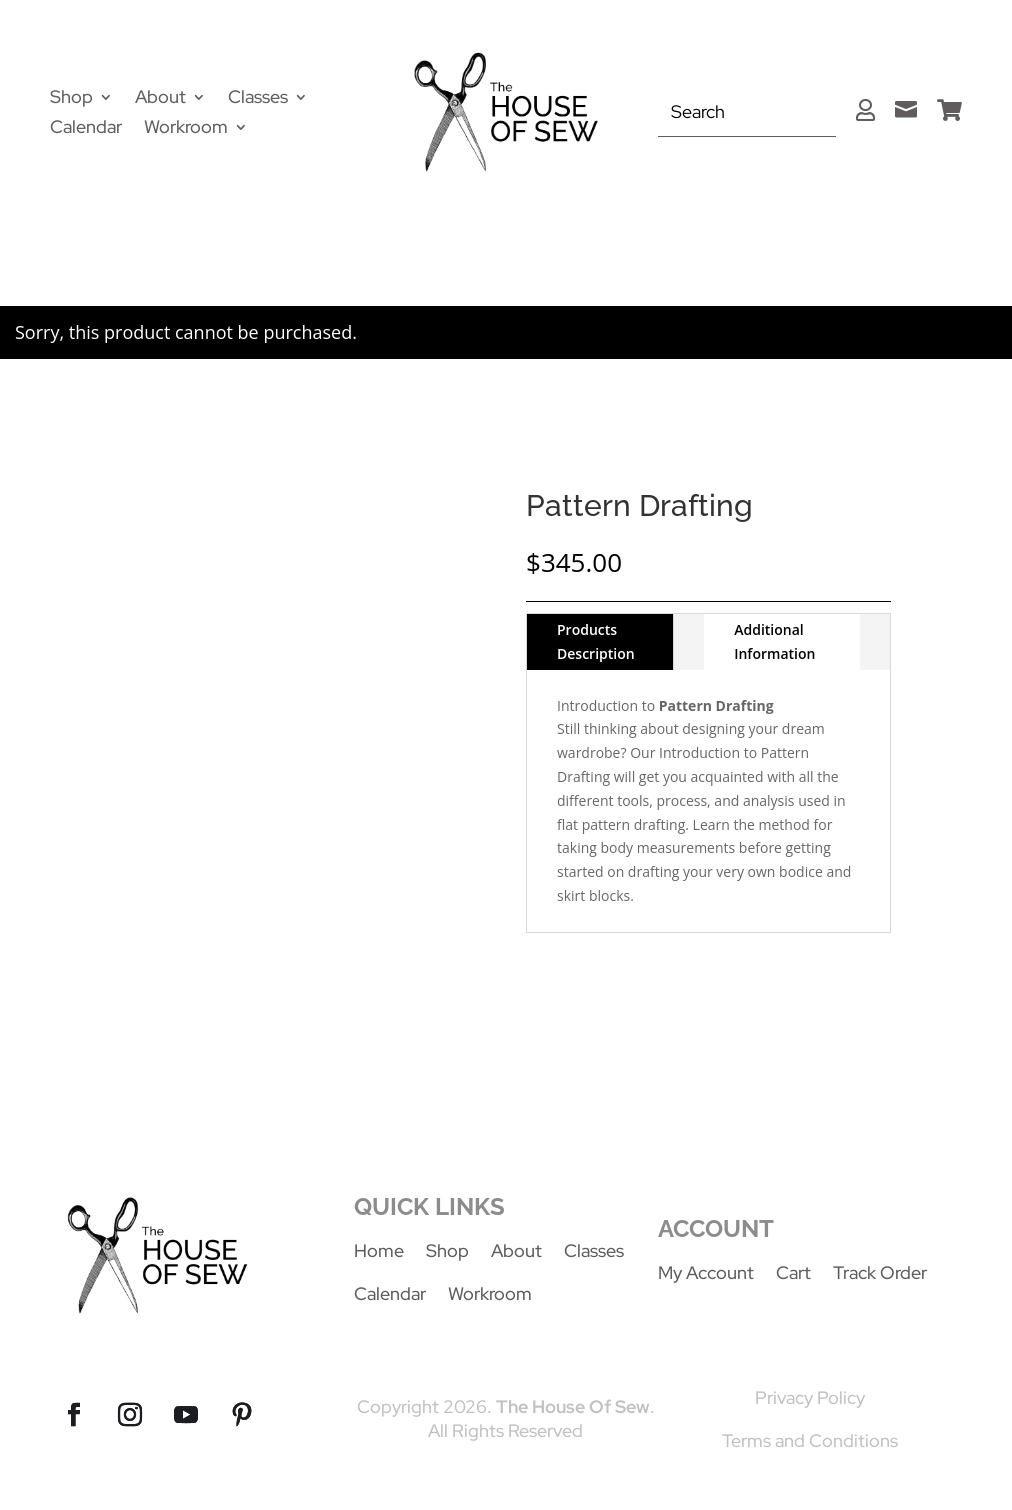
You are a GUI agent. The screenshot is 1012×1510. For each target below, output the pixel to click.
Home (379, 1250)
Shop (71, 99)
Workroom (186, 129)
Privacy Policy (810, 1397)
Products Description (596, 641)
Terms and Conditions (810, 1440)
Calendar (86, 129)
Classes (258, 99)
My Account (706, 1272)
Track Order (880, 1272)
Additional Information (774, 641)
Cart (793, 1272)
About (160, 99)
